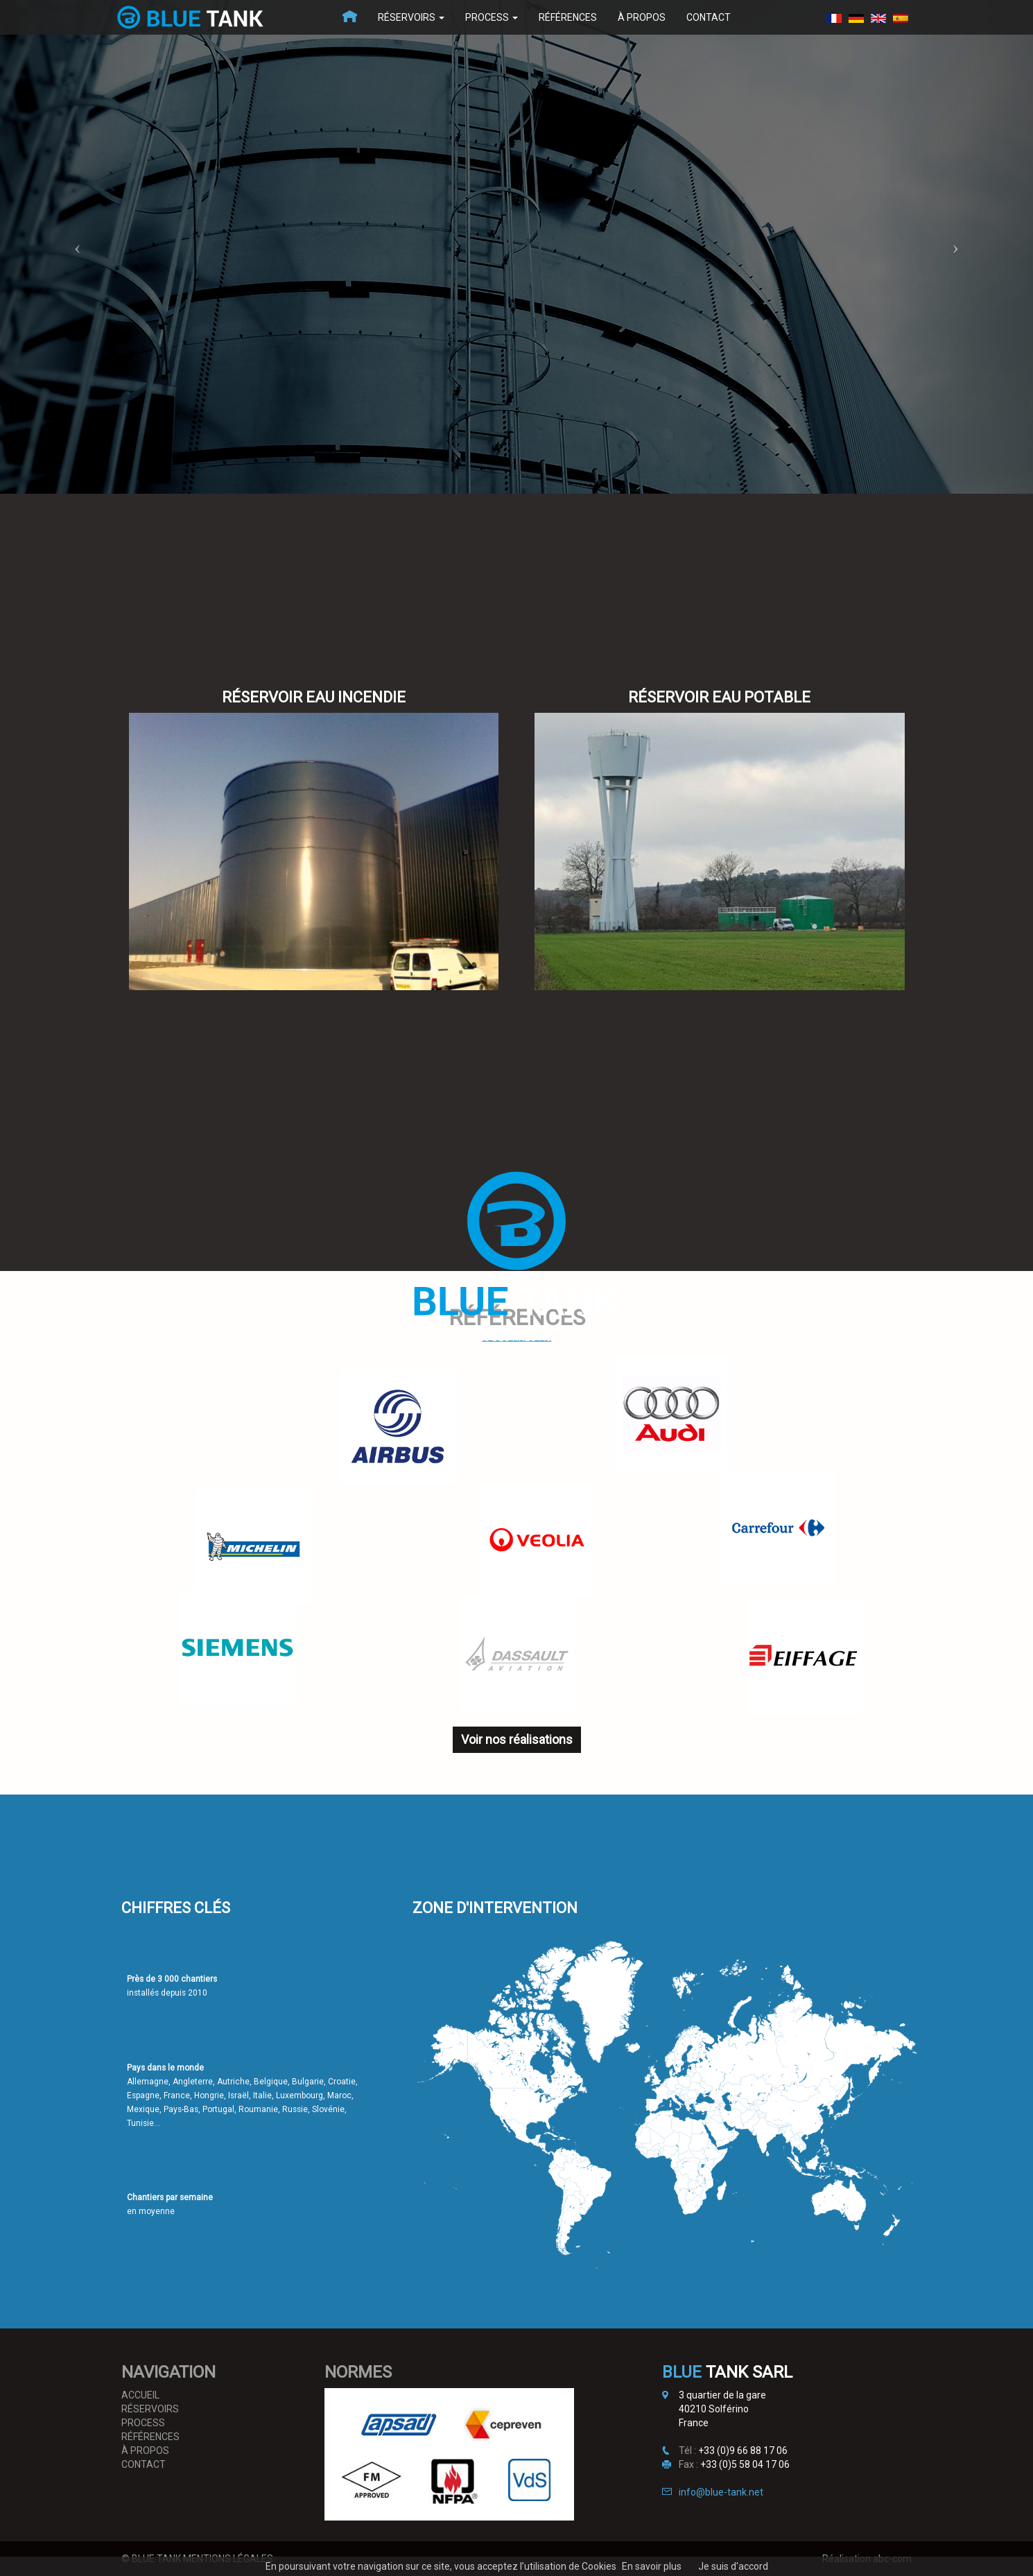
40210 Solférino (714, 2408)
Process (491, 17)
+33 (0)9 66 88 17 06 (743, 2450)
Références (568, 17)
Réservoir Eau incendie (314, 697)
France (694, 2422)
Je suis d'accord (733, 2566)
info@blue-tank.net (721, 2492)
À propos (642, 17)
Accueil (140, 2395)
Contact (708, 17)
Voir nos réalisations (517, 1739)
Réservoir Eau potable (719, 697)
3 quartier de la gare (722, 2395)
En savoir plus (652, 2566)
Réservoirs (411, 17)
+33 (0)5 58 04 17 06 (745, 2464)
